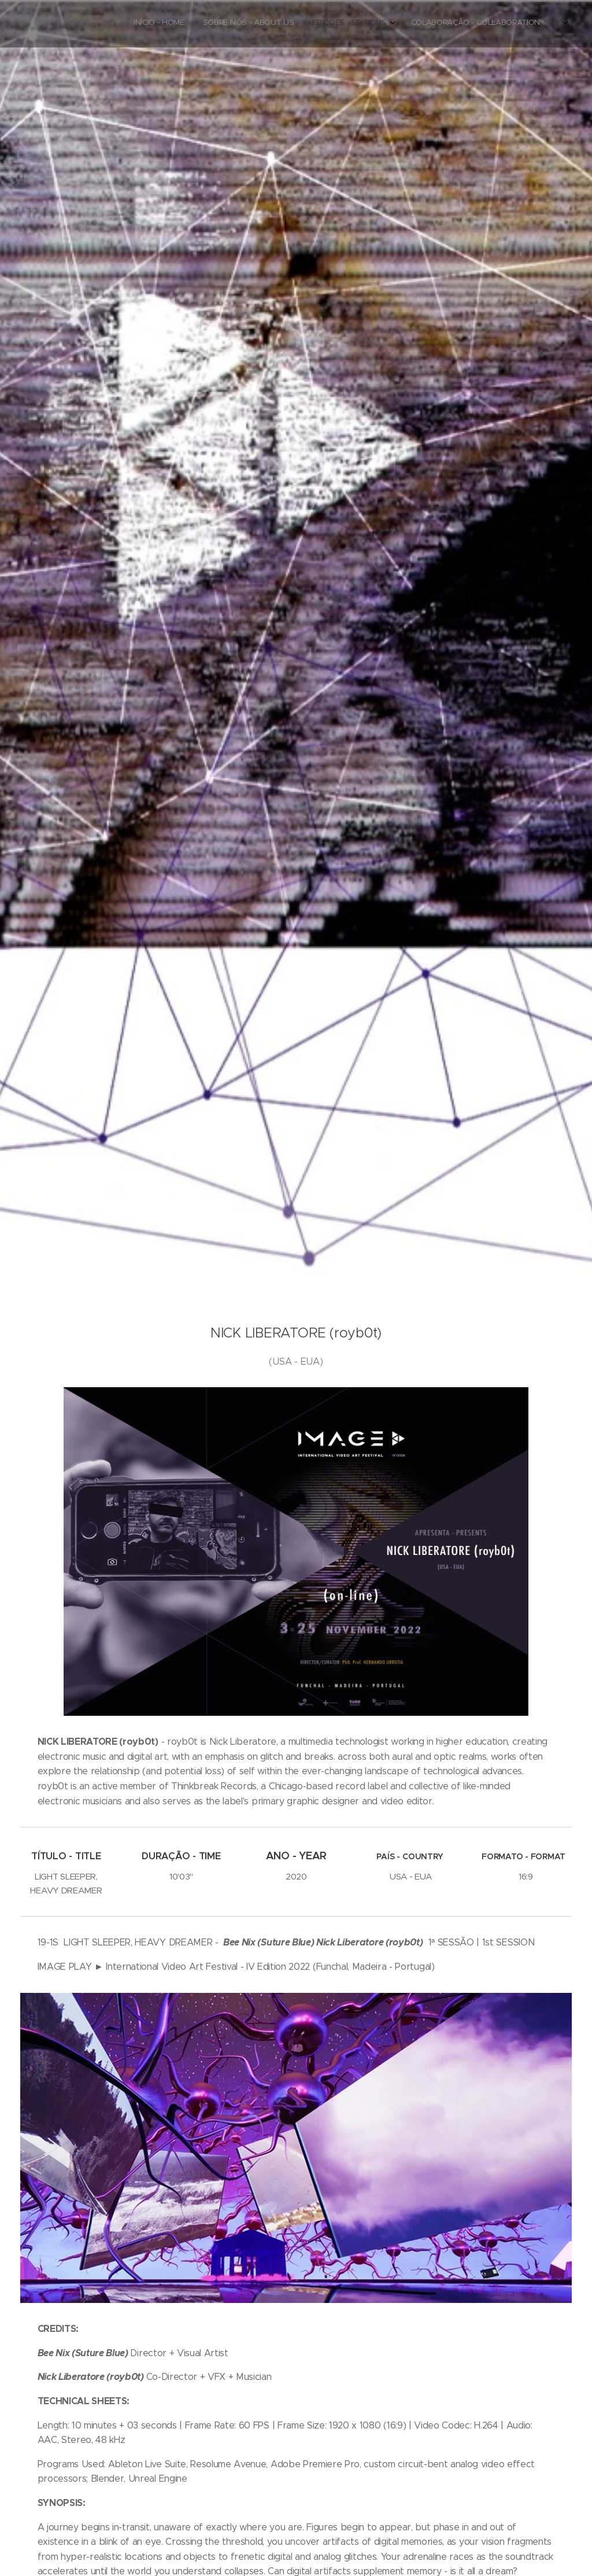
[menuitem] (495, 23)
